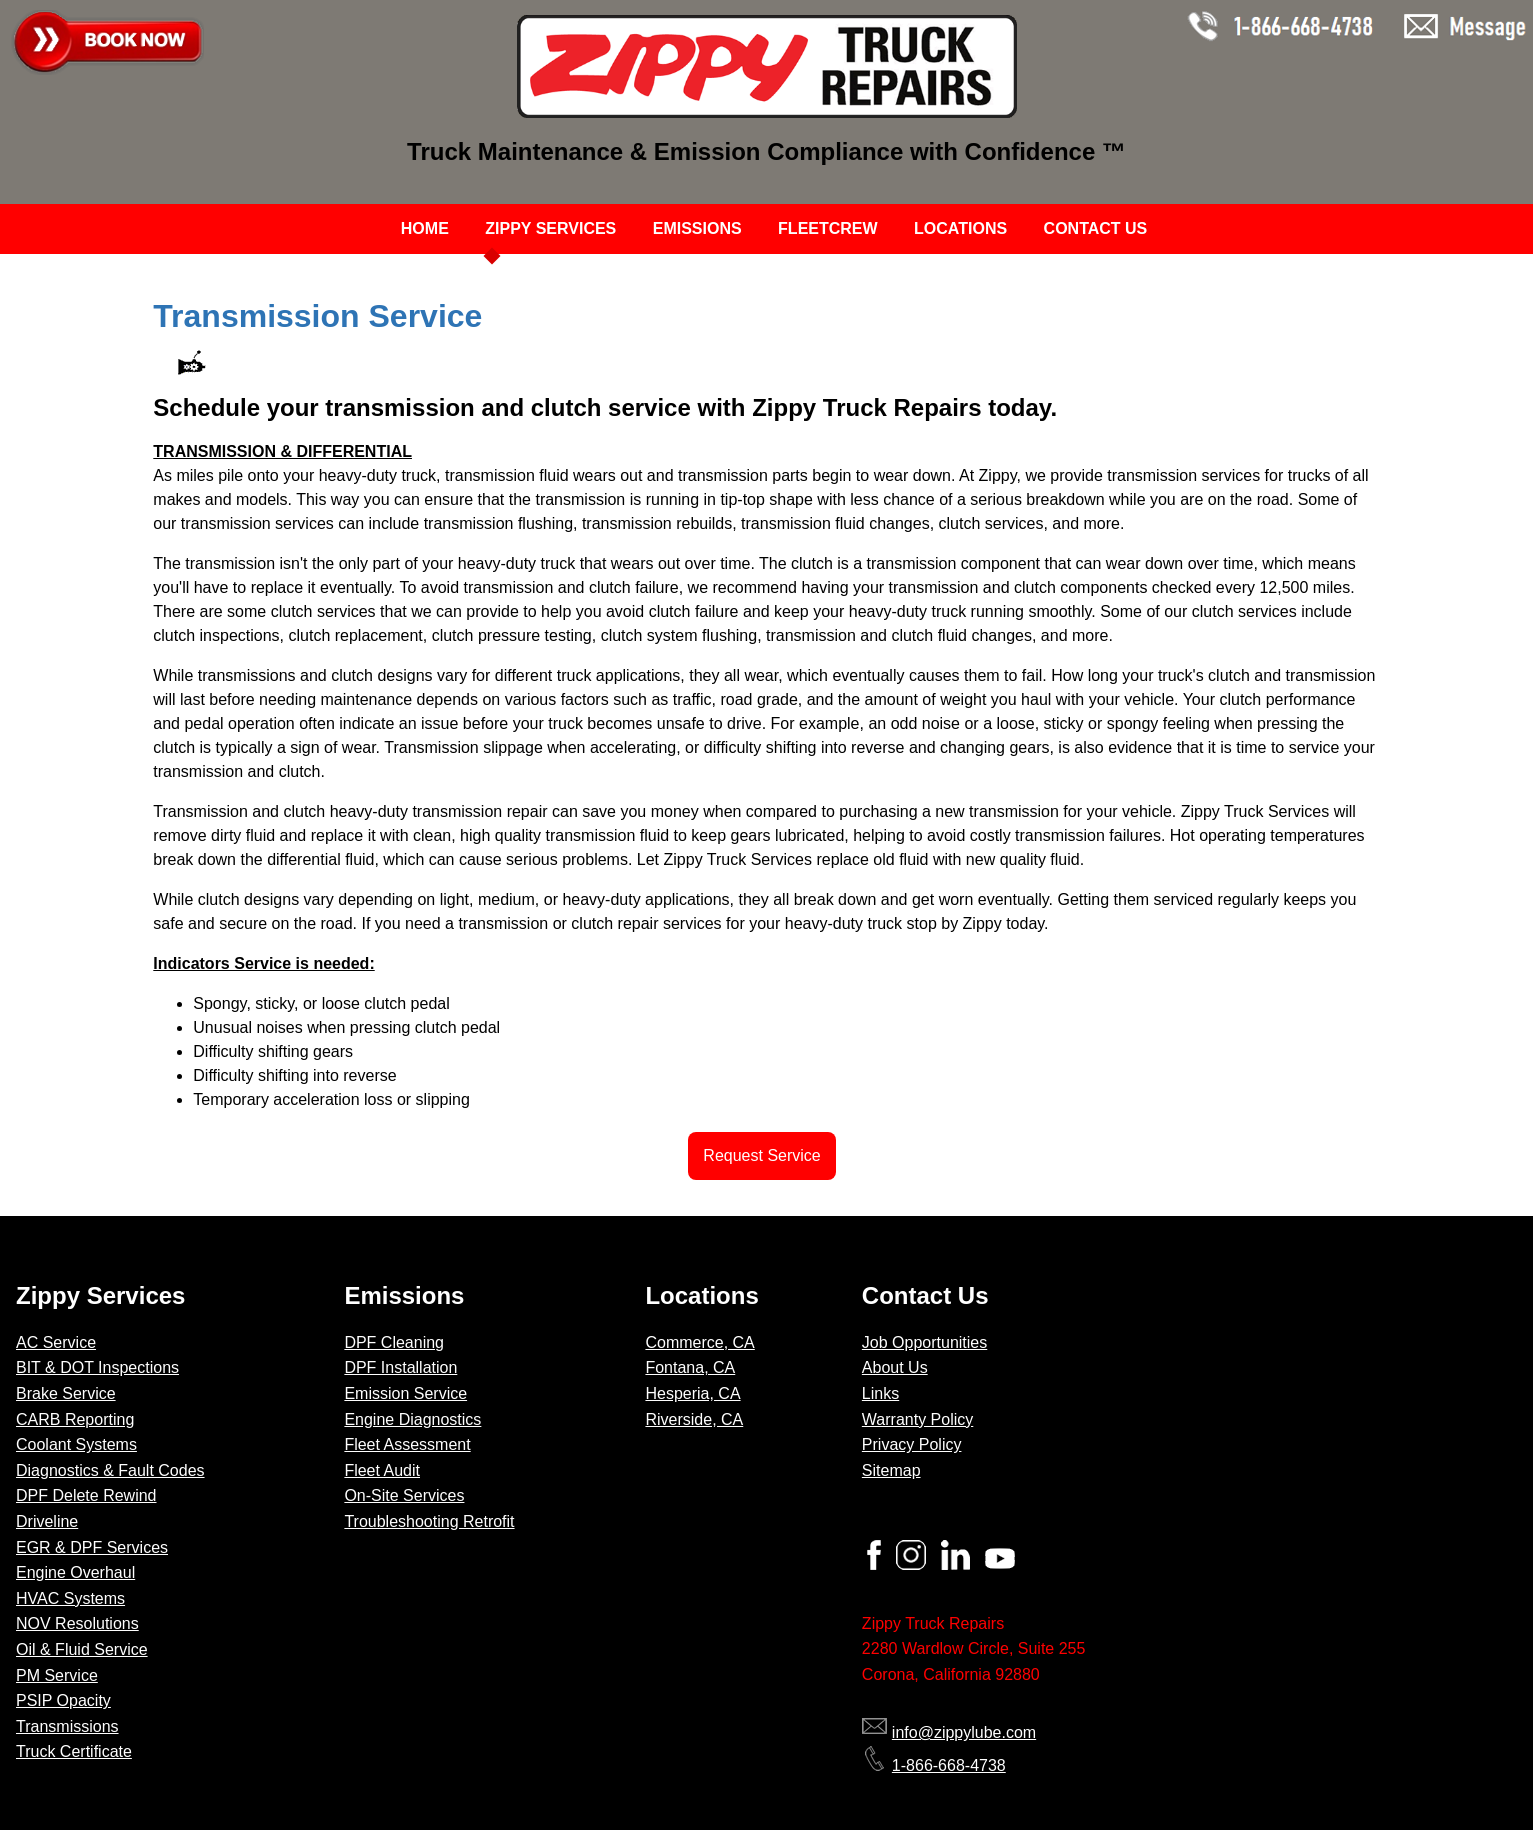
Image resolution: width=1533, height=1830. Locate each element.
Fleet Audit (382, 1470)
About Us (895, 1367)
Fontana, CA (690, 1367)
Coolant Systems (76, 1444)
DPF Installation (400, 1367)
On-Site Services (404, 1495)
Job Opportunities (924, 1342)
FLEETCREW (828, 228)
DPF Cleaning (394, 1342)
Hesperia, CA (692, 1393)
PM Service (57, 1675)
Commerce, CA (699, 1342)
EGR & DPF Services (92, 1547)
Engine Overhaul (75, 1572)
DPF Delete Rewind (86, 1495)
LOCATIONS (960, 228)
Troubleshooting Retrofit (429, 1521)
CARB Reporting (75, 1419)
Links (880, 1393)
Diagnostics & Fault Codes (110, 1470)
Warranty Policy (917, 1419)
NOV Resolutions (77, 1623)
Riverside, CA (694, 1419)
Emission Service (405, 1393)
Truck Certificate (74, 1751)
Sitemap (891, 1470)
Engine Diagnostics (412, 1419)
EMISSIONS (697, 228)
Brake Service (66, 1393)
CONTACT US (1096, 228)
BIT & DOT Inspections (97, 1367)
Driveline (47, 1521)
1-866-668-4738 (934, 1765)
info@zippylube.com (949, 1732)
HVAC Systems (70, 1598)
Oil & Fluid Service (82, 1649)
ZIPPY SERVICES (550, 228)
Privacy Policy (912, 1444)
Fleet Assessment (407, 1444)
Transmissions (67, 1726)
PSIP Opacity (63, 1700)
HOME (425, 228)
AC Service (56, 1342)
